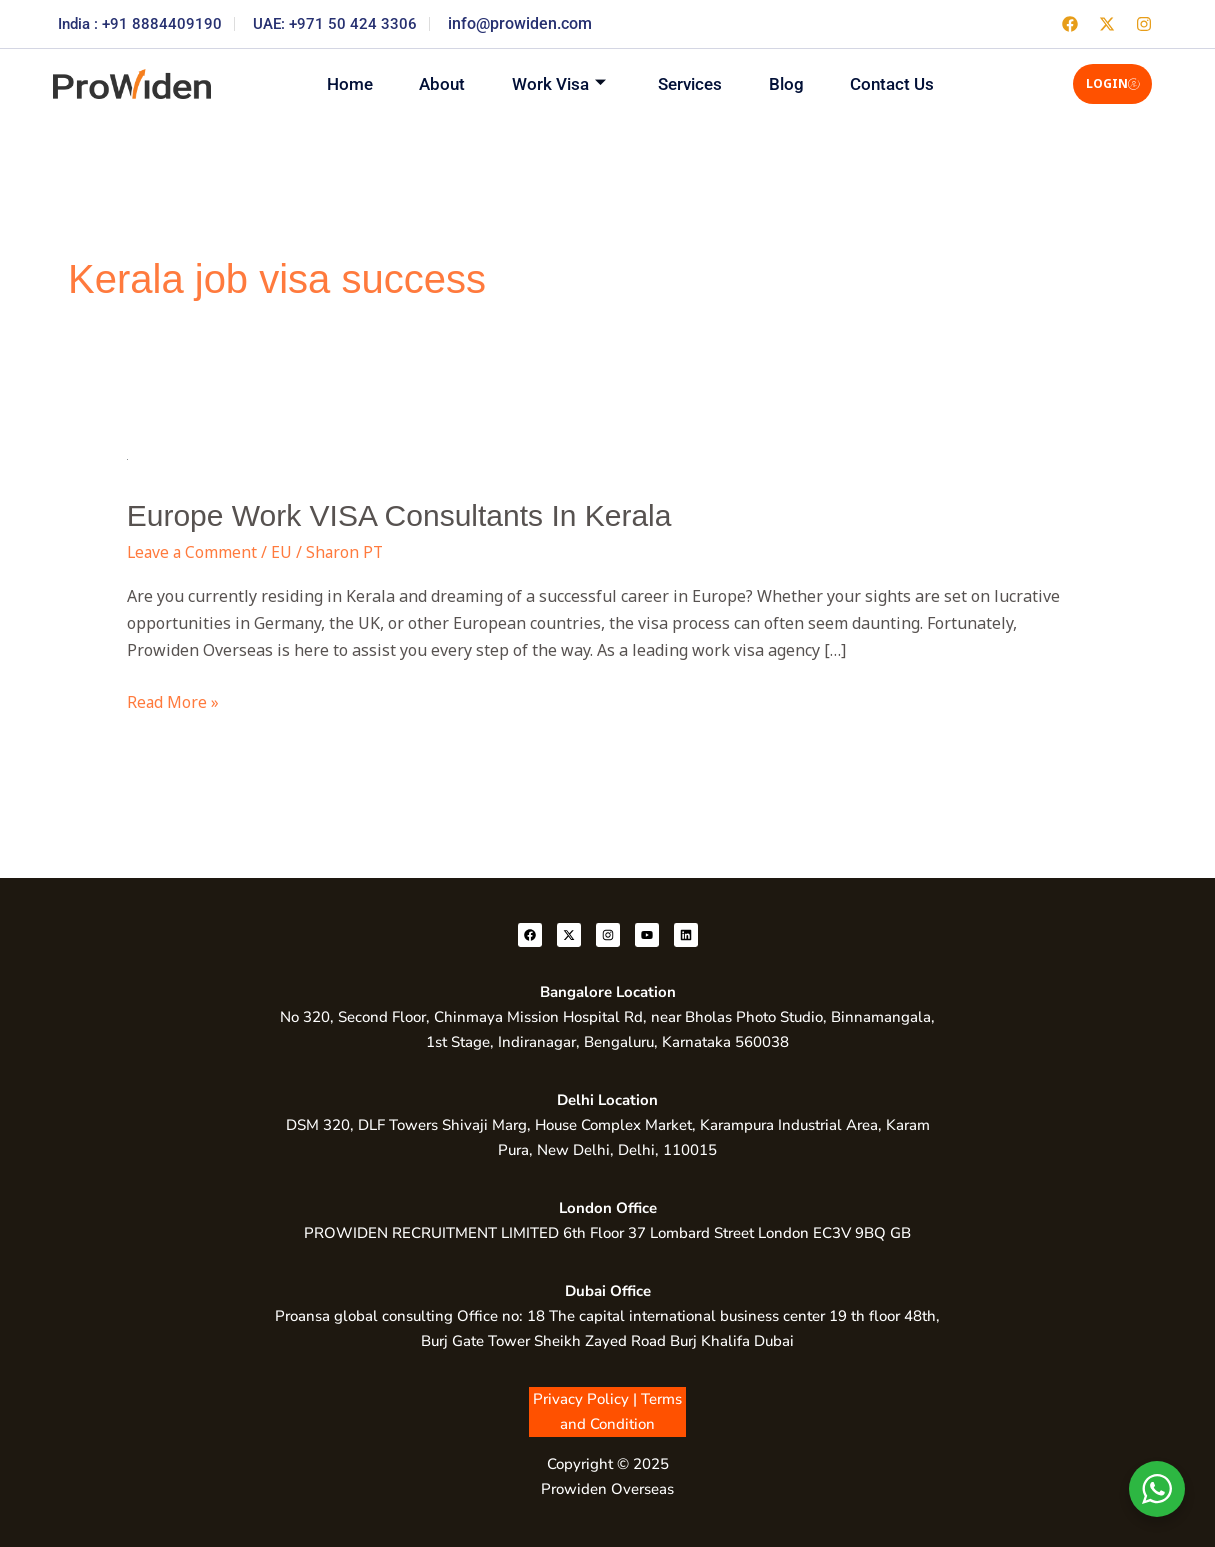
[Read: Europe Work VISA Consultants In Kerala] (127, 457)
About (437, 83)
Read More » (173, 701)
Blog (791, 83)
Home (341, 83)
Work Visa (557, 83)
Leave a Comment (193, 552)
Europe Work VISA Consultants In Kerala (399, 515)
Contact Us (901, 83)
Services (692, 83)
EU (284, 552)
